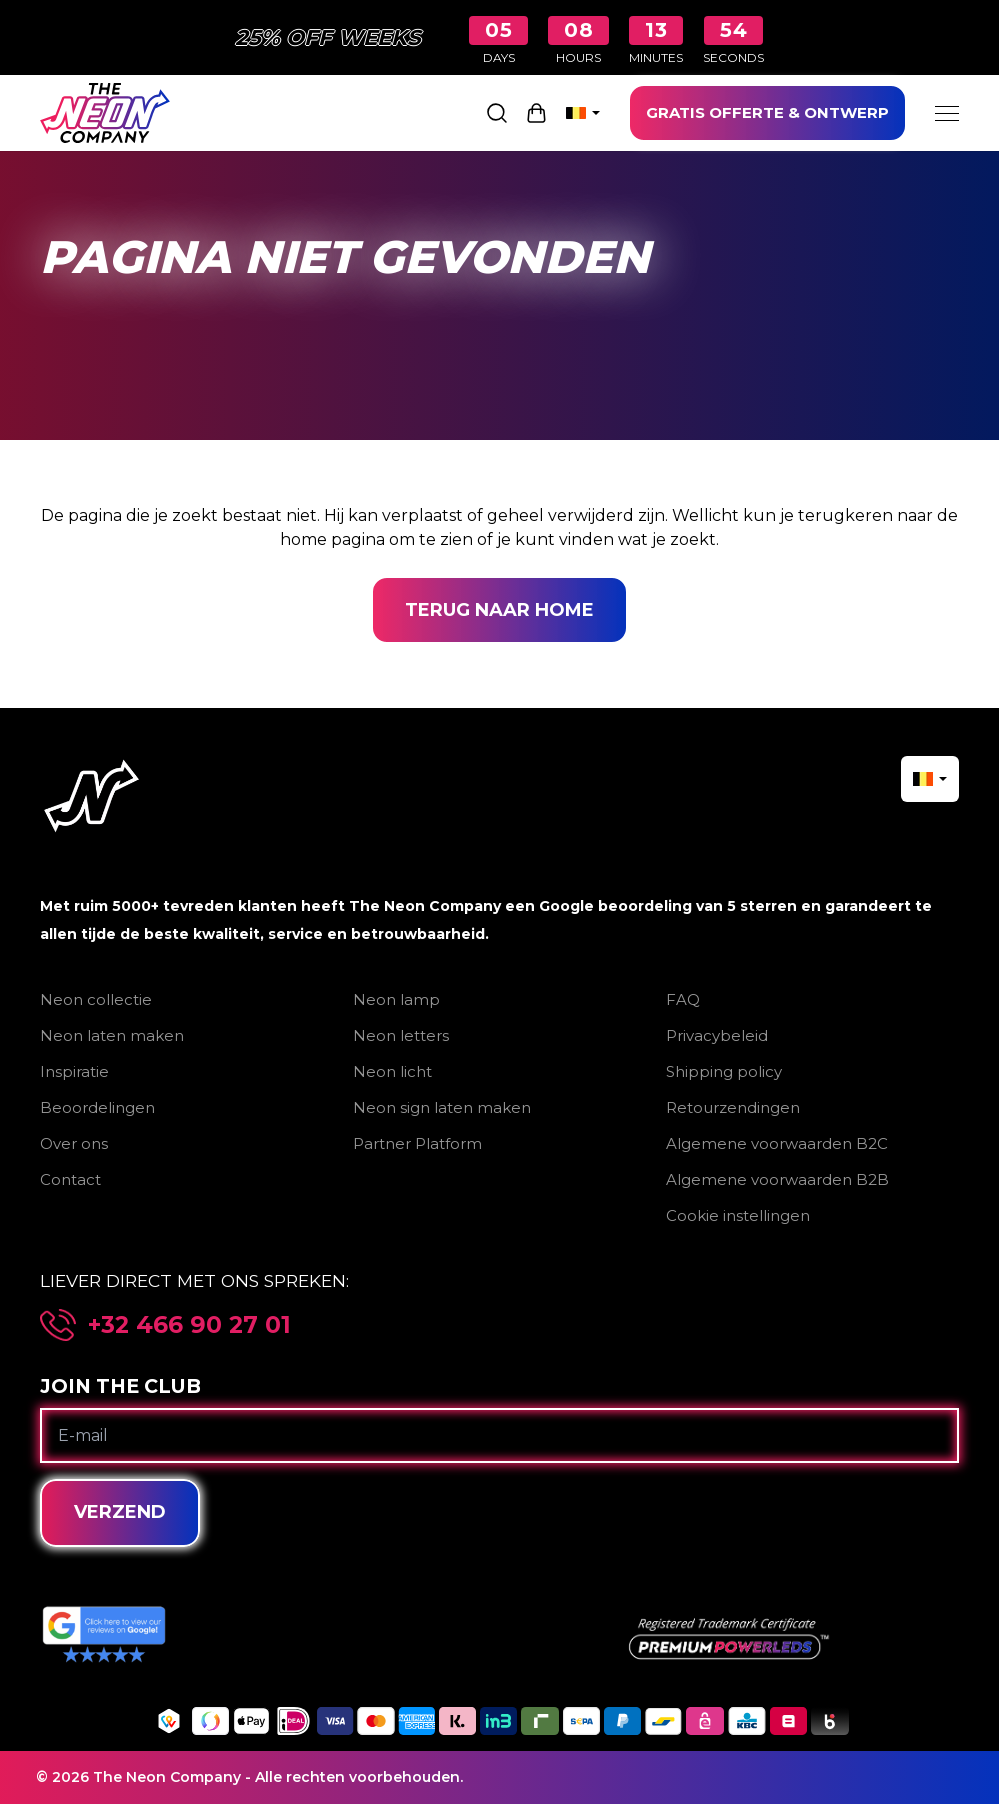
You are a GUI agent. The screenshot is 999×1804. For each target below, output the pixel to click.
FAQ (683, 999)
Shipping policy (724, 1071)
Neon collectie (96, 999)
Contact (70, 1179)
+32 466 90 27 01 (189, 1325)
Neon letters (401, 1035)
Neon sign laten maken (442, 1107)
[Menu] (947, 113)
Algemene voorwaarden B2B (777, 1179)
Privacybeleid (717, 1035)
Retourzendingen (733, 1107)
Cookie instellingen (738, 1215)
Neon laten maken (112, 1035)
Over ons (74, 1143)
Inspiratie (74, 1071)
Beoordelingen (97, 1107)
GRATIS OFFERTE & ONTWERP (767, 112)
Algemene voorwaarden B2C (777, 1143)
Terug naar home (499, 610)
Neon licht (392, 1071)
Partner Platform (417, 1143)
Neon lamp (396, 999)
